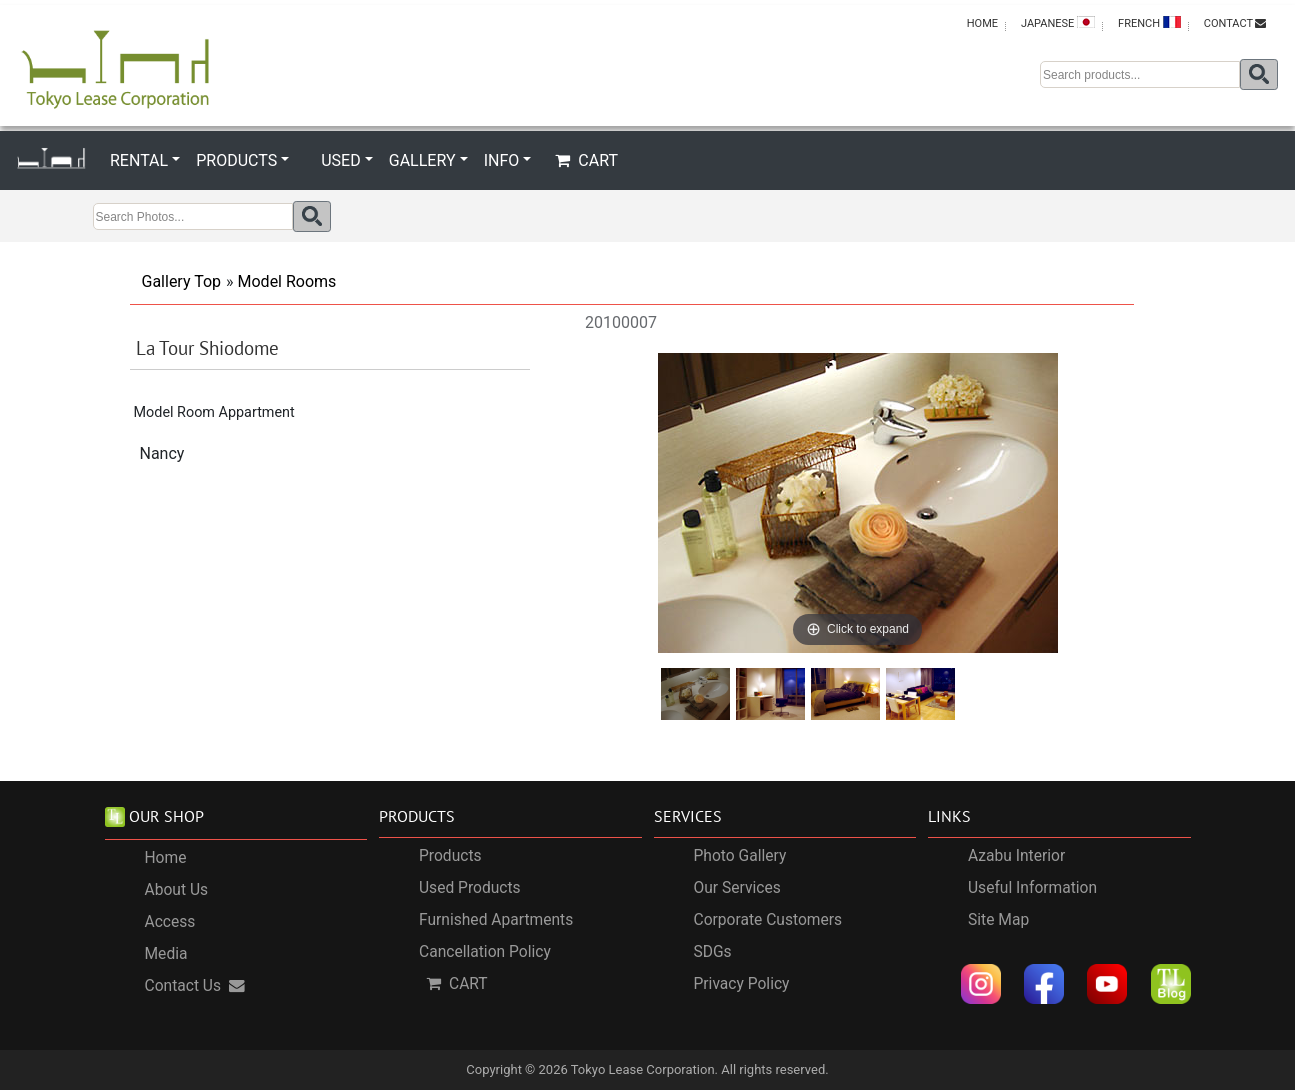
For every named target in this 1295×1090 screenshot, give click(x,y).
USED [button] (340, 160)
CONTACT (1235, 23)
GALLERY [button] (422, 160)
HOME (982, 23)
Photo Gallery (740, 857)
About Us (177, 890)
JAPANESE (1058, 23)
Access (170, 922)
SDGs (713, 953)
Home (166, 858)
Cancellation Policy (485, 953)
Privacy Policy (742, 985)
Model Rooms (287, 281)
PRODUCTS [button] (236, 160)
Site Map (998, 921)
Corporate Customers (768, 921)
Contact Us (195, 986)
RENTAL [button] (139, 160)
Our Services (737, 889)
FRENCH (1149, 23)
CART (586, 160)
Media (166, 954)
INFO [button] (502, 160)
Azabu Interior (1016, 857)
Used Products (470, 889)
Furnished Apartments (496, 921)
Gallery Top (182, 281)
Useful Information (1032, 889)
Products (450, 857)
